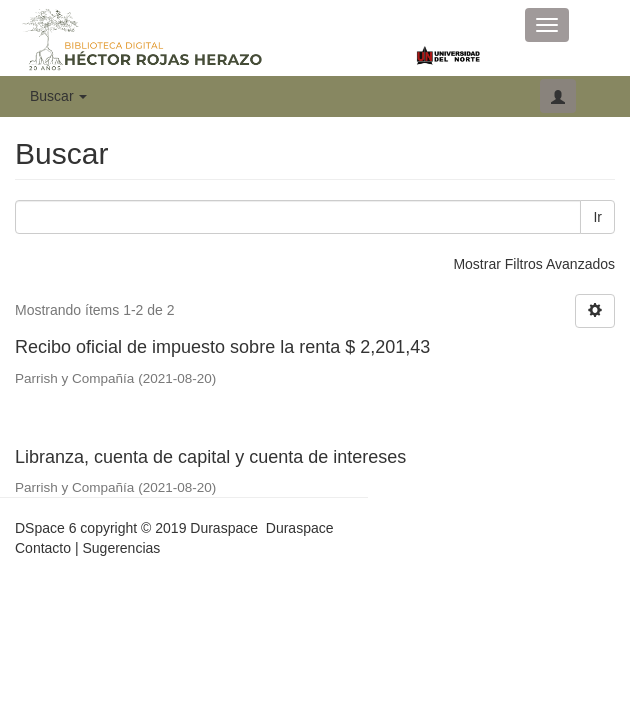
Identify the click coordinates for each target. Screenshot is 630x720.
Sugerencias (121, 548)
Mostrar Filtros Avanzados (534, 264)
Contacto (43, 548)
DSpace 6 (45, 528)
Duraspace (300, 528)
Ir (597, 217)
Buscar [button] (58, 96)
